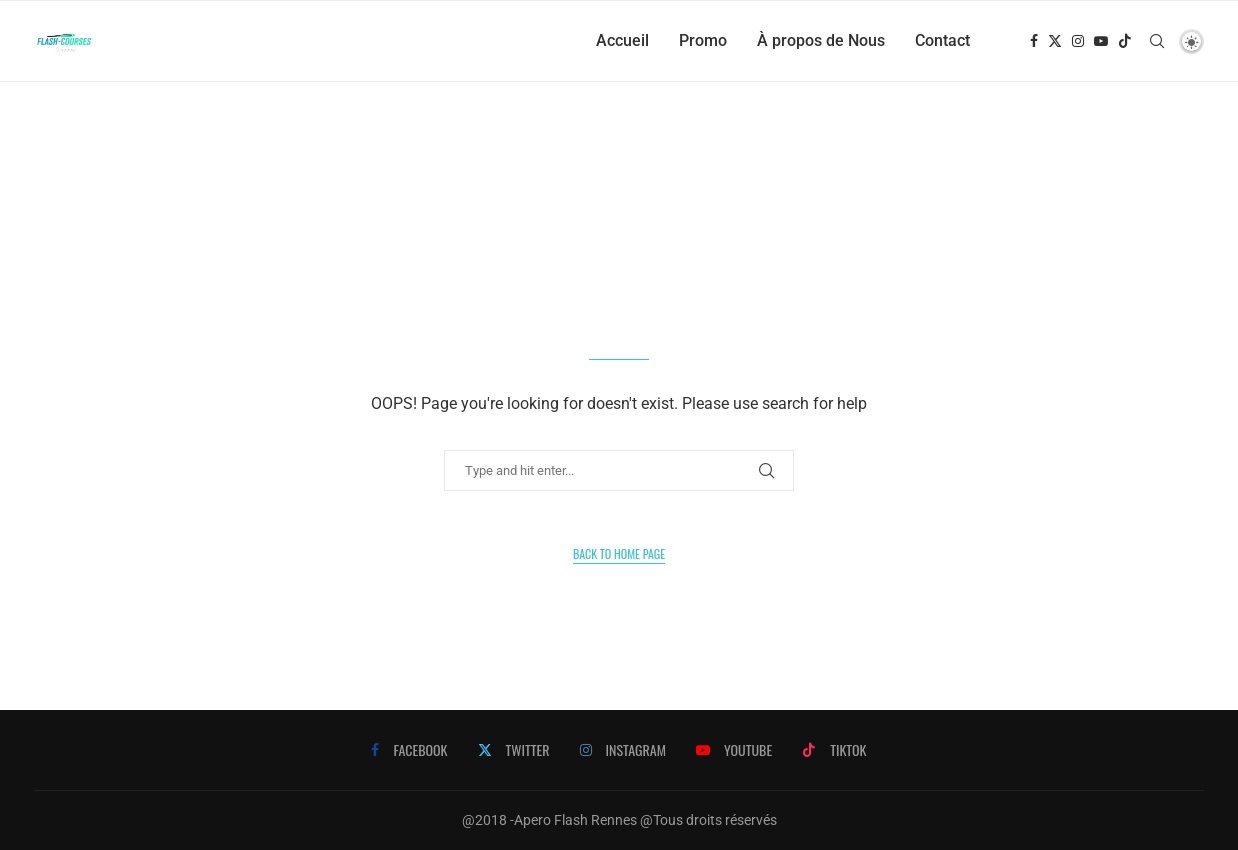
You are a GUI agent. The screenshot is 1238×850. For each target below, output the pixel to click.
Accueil (622, 40)
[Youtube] (1101, 41)
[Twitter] (1055, 41)
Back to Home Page (619, 553)
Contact (942, 40)
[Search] (1157, 41)
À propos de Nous (821, 40)
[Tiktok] (1125, 41)
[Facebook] (1034, 41)
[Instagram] (1078, 41)
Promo (703, 40)
